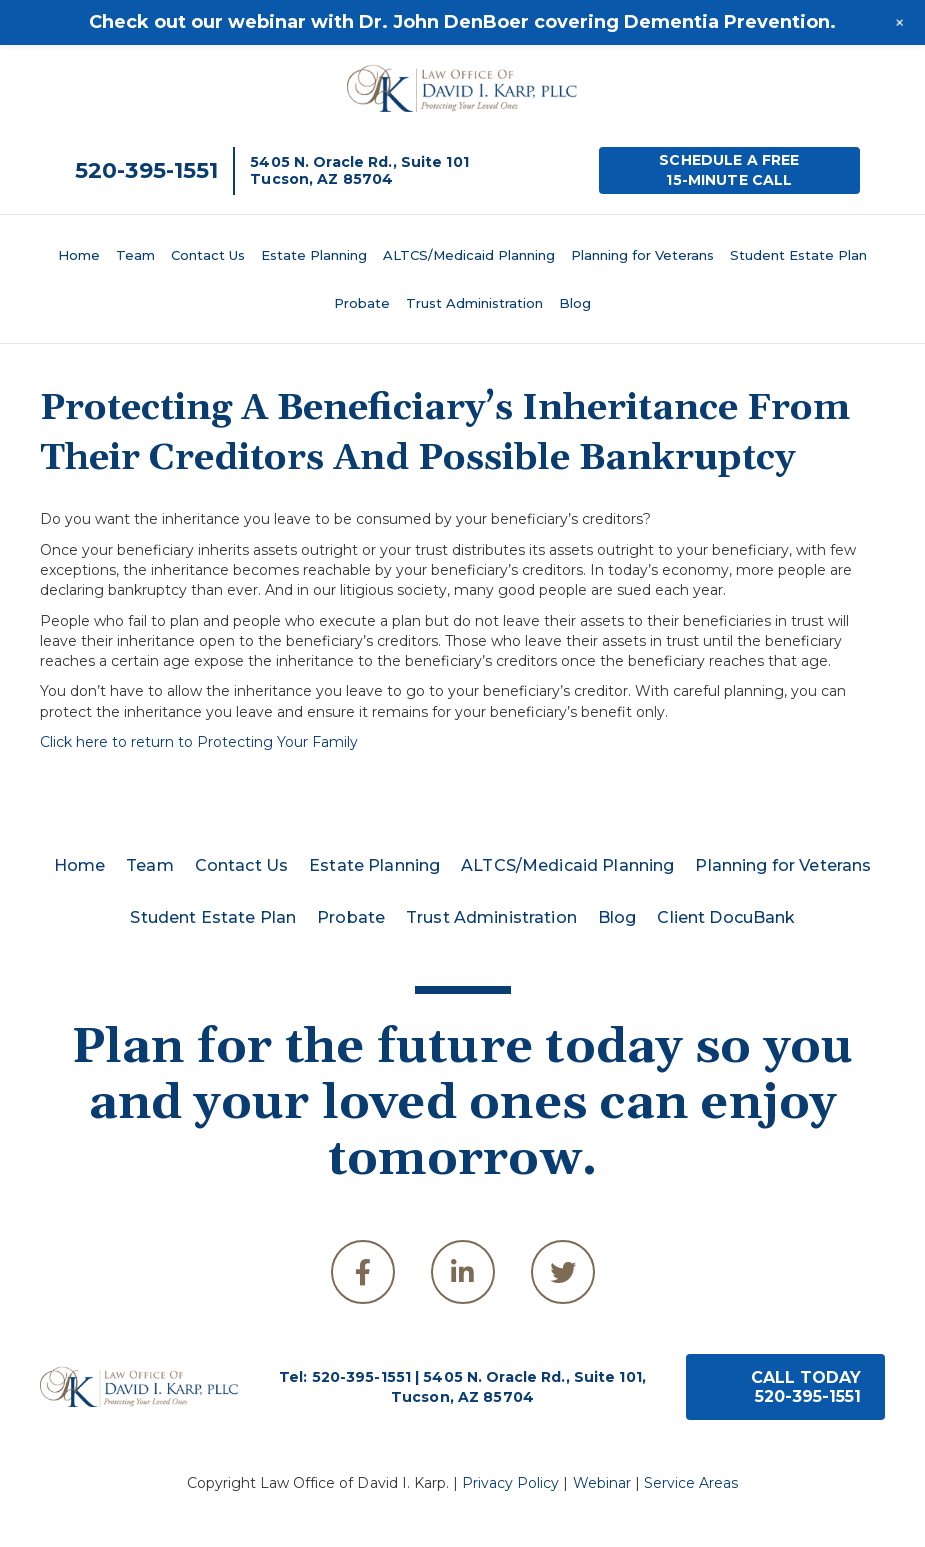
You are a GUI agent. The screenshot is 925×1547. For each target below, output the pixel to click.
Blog (575, 303)
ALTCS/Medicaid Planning (469, 255)
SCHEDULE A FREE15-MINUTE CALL (729, 170)
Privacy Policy (510, 1483)
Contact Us (208, 255)
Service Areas (691, 1483)
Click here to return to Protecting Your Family (199, 742)
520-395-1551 (146, 170)
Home (79, 255)
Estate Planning (314, 255)
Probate (362, 303)
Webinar (602, 1483)
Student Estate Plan (798, 255)
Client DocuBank (726, 917)
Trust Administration (474, 303)
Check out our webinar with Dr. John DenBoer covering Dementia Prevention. (462, 22)
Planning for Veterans (642, 255)
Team (135, 255)
